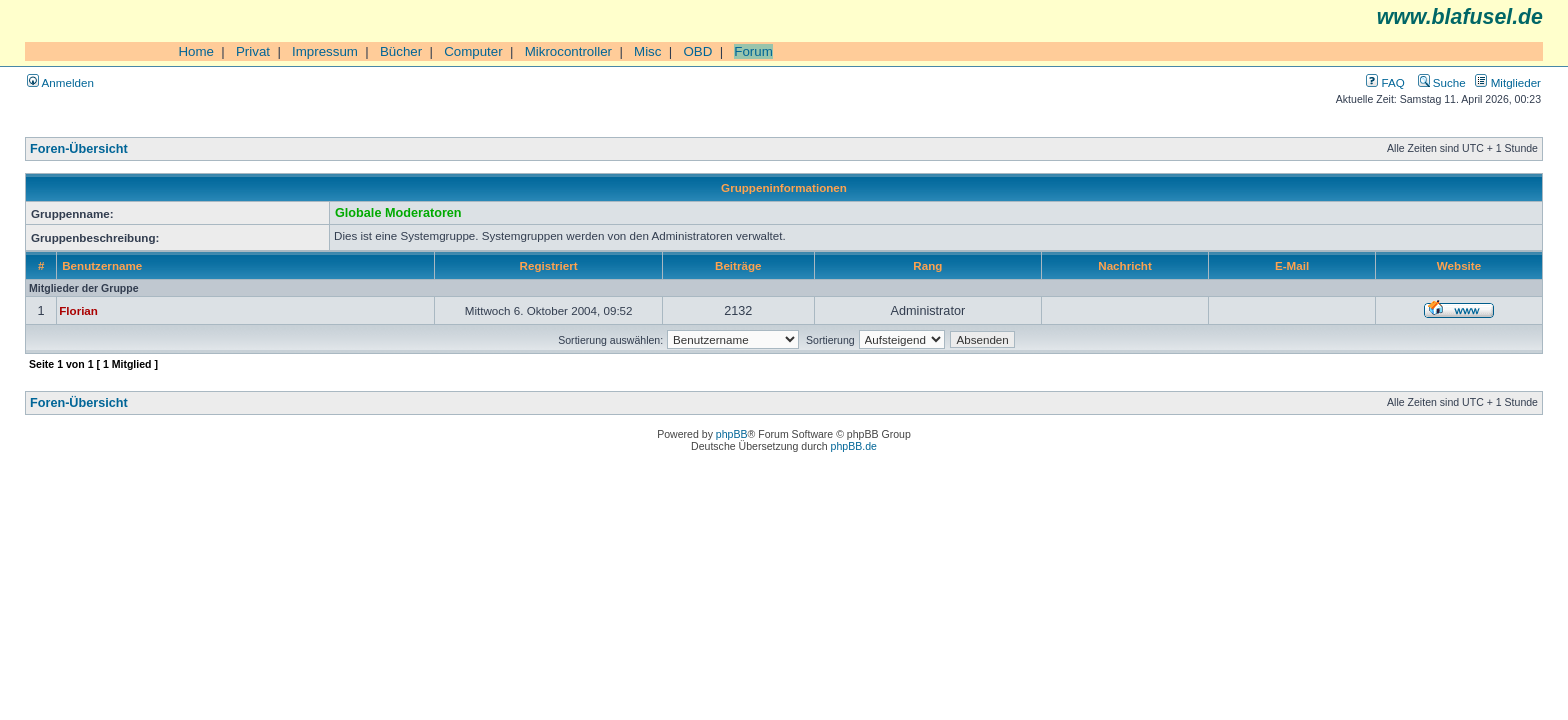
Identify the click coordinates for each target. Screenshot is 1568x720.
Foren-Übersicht (79, 149)
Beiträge (738, 265)
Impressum (325, 51)
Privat (253, 51)
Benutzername (102, 265)
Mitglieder (1508, 82)
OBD (697, 51)
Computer (473, 51)
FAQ (1385, 82)
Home (196, 51)
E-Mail (1292, 265)
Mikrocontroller (568, 51)
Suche (1442, 82)
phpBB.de (854, 446)
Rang (927, 265)
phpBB (732, 434)
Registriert (549, 265)
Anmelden (60, 82)
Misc (647, 51)
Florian (78, 310)
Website (1459, 265)
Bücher (401, 51)
